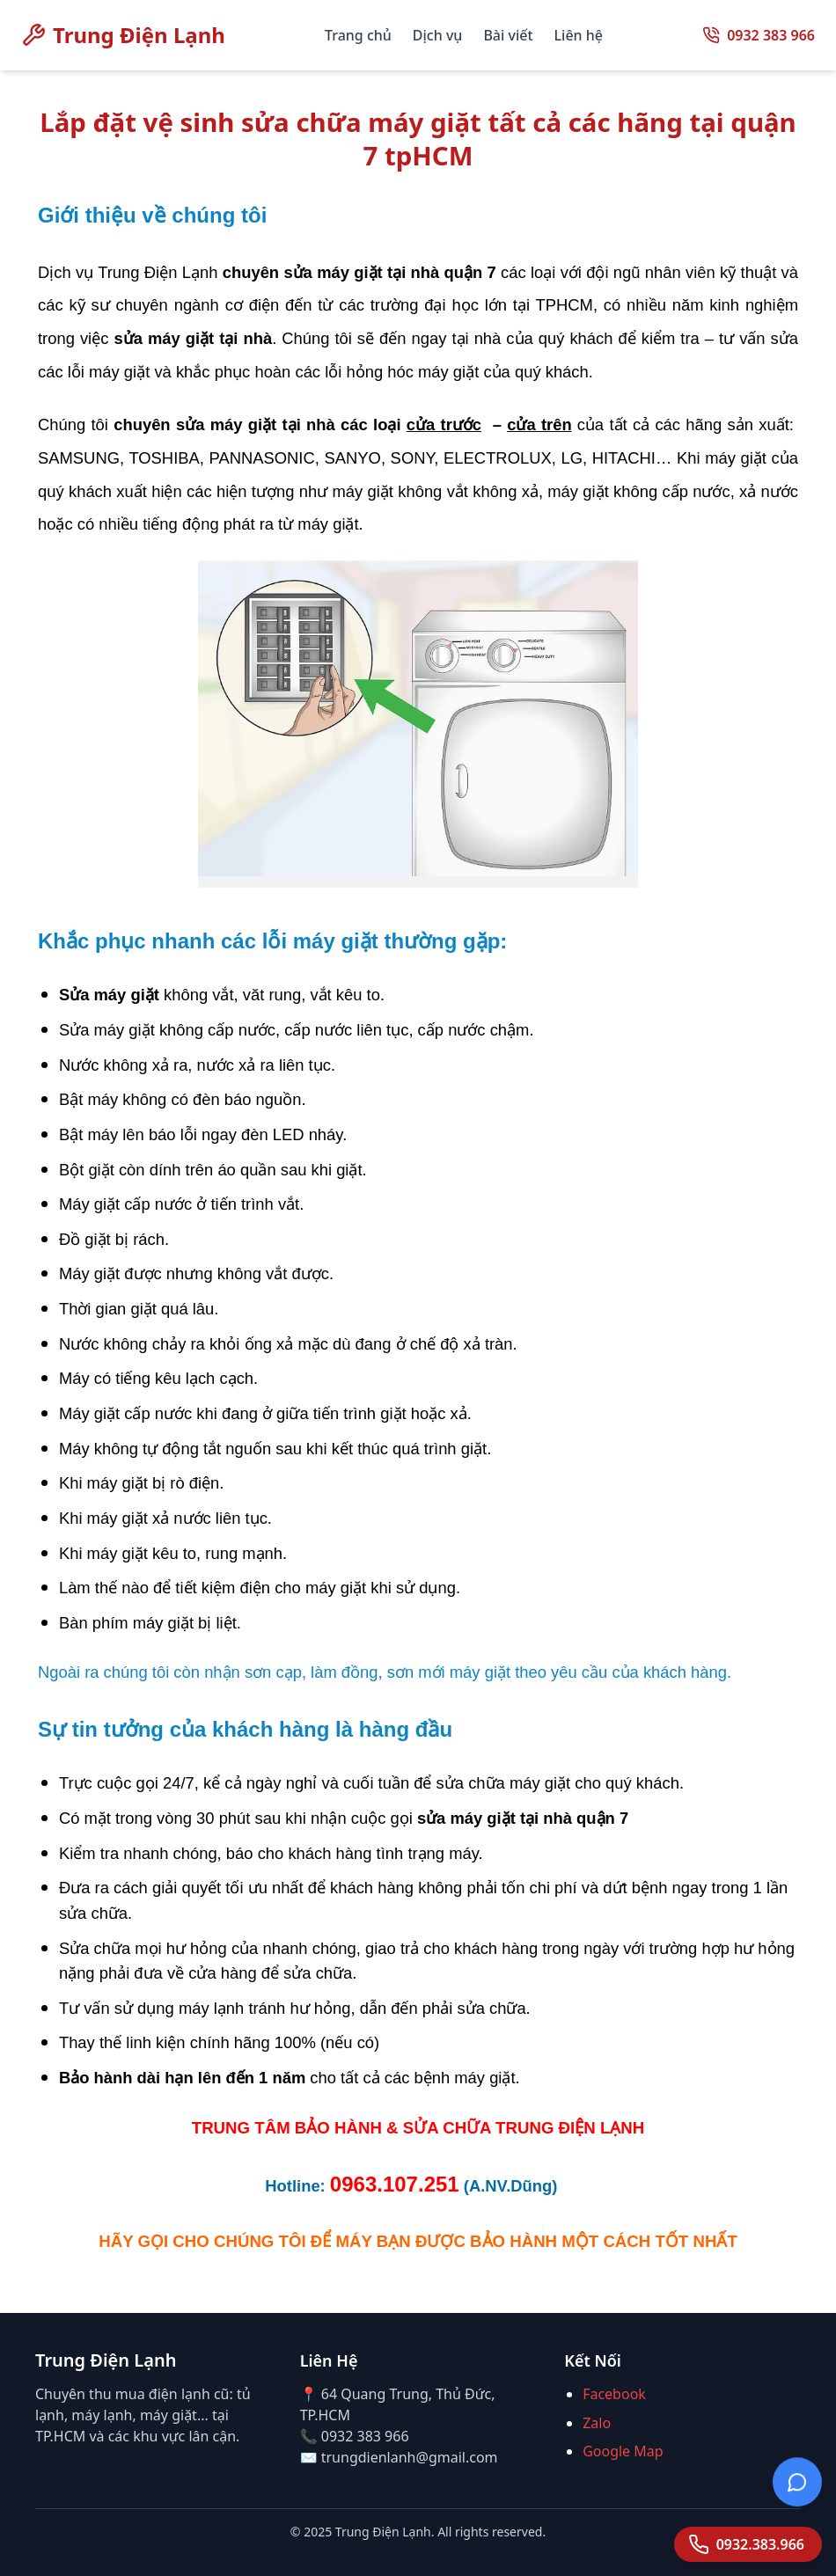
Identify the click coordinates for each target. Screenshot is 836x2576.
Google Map (623, 2451)
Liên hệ (578, 35)
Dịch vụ (438, 35)
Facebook (614, 2394)
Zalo (597, 2423)
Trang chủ (358, 35)
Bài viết (507, 35)
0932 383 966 (771, 35)
